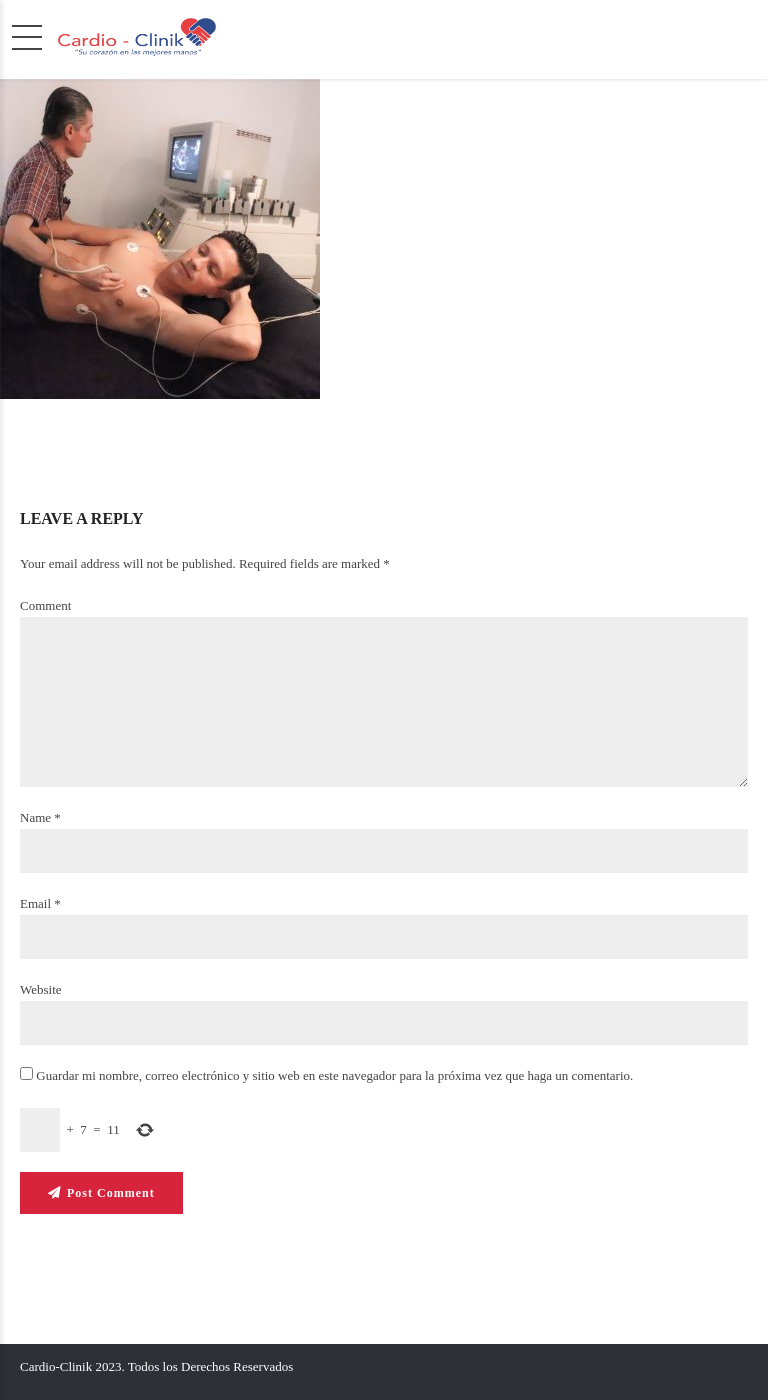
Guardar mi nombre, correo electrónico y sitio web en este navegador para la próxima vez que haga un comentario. (334, 1076)
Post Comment (111, 1193)
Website (41, 989)
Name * (40, 817)
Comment (45, 605)
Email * (40, 903)
